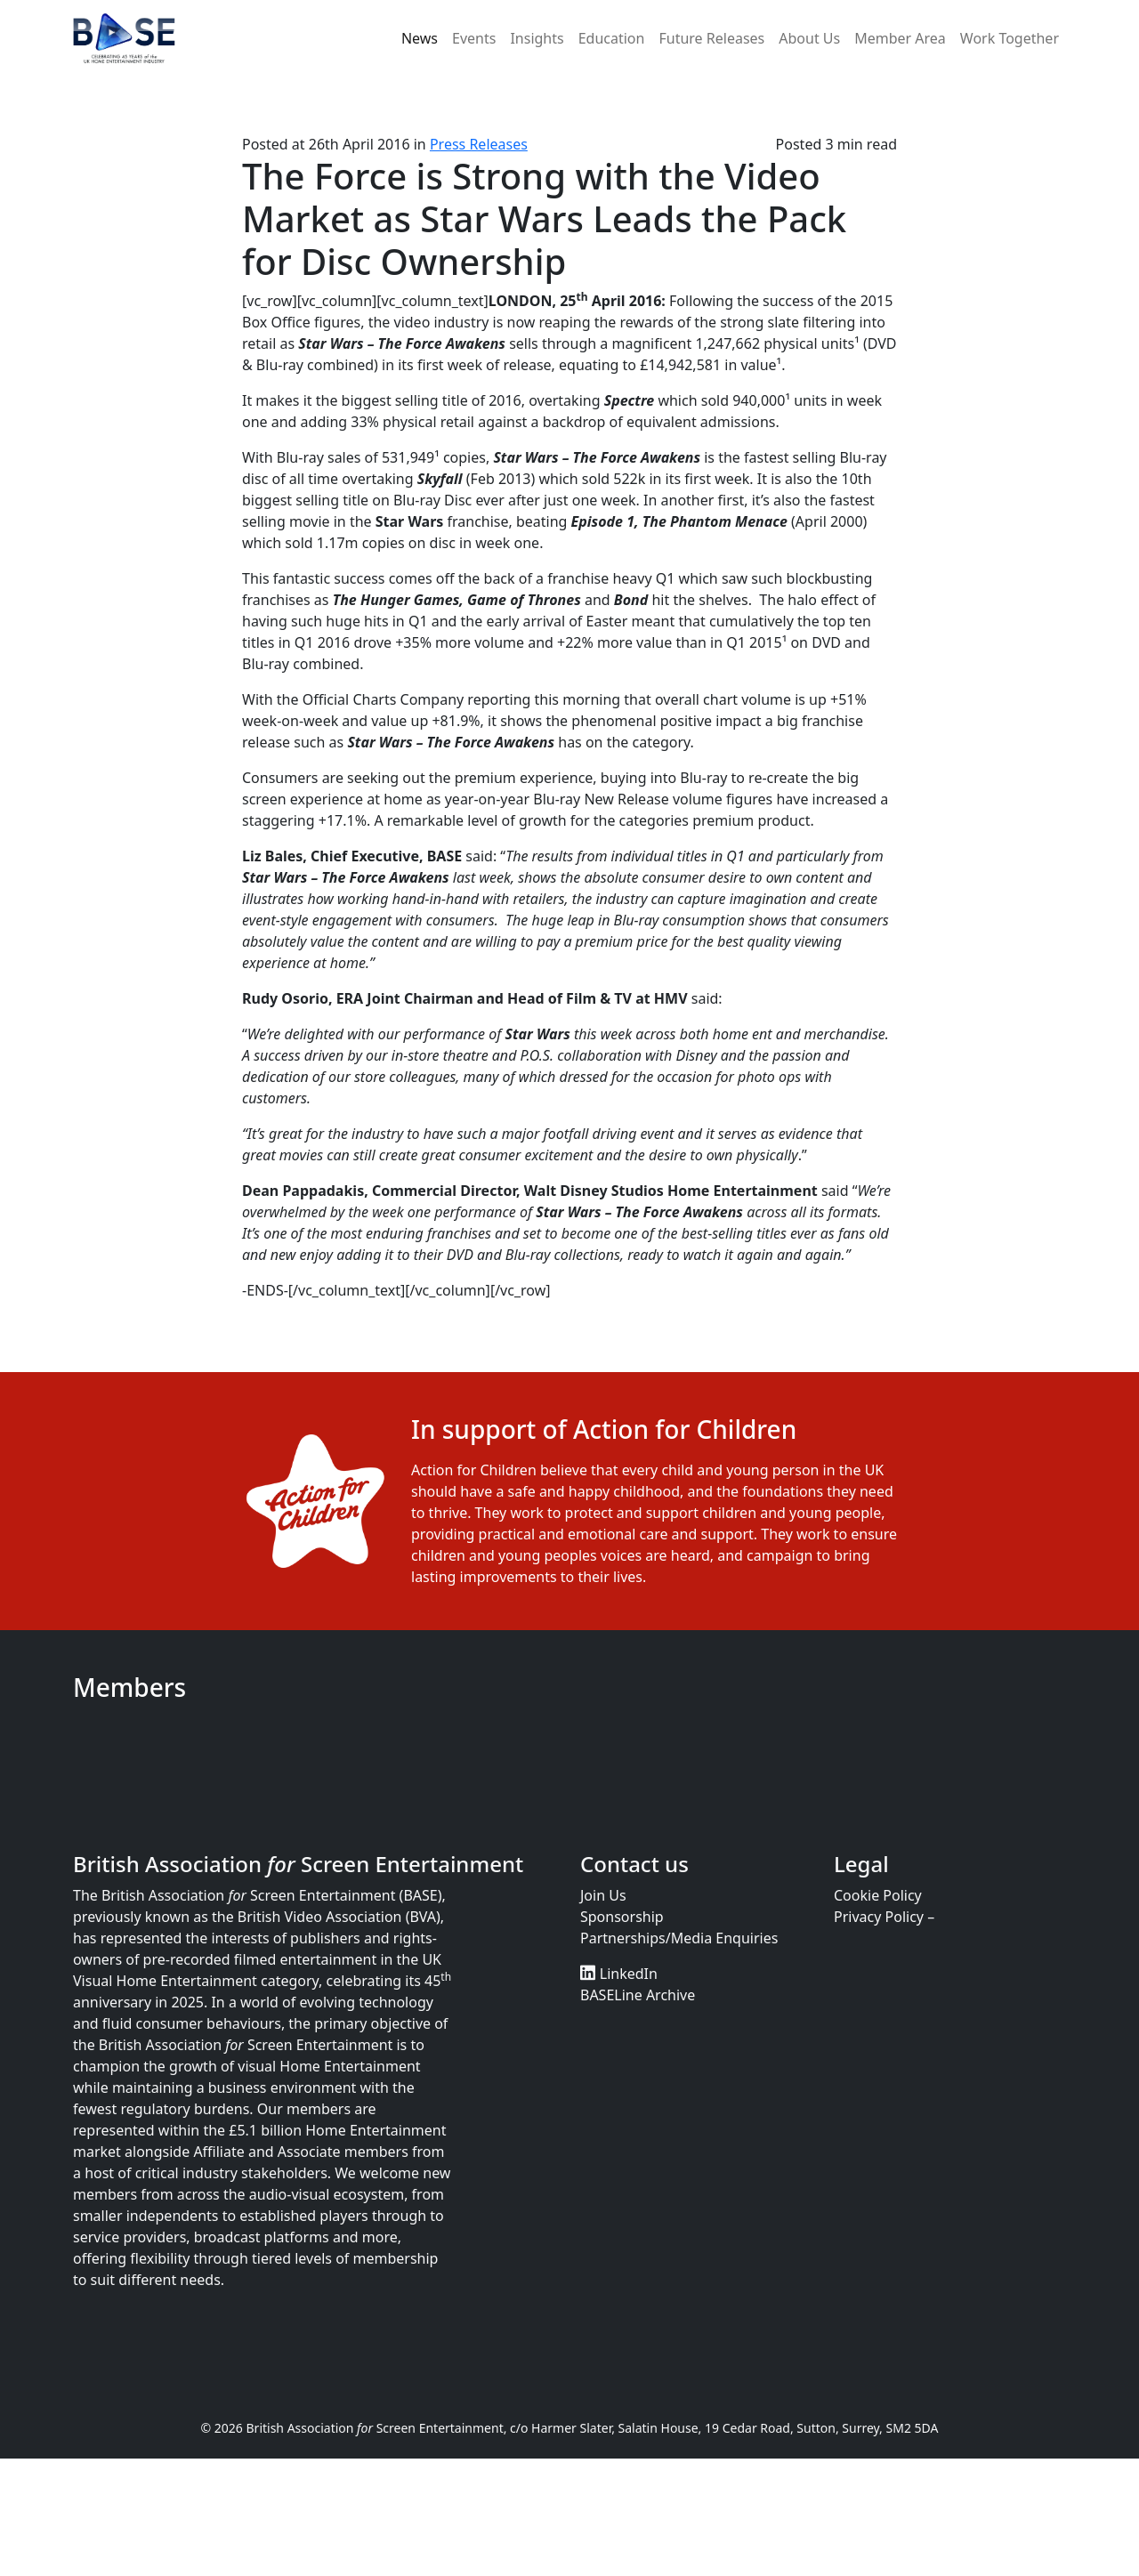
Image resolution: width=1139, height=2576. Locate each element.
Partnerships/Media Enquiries (679, 1938)
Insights (536, 38)
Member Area (900, 38)
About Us (809, 38)
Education (611, 38)
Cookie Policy (878, 1895)
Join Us (603, 1895)
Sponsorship (622, 1916)
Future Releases (711, 38)
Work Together (1009, 38)
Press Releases (479, 144)
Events (474, 38)
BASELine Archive (637, 1995)
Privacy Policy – (884, 1916)
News (419, 38)
